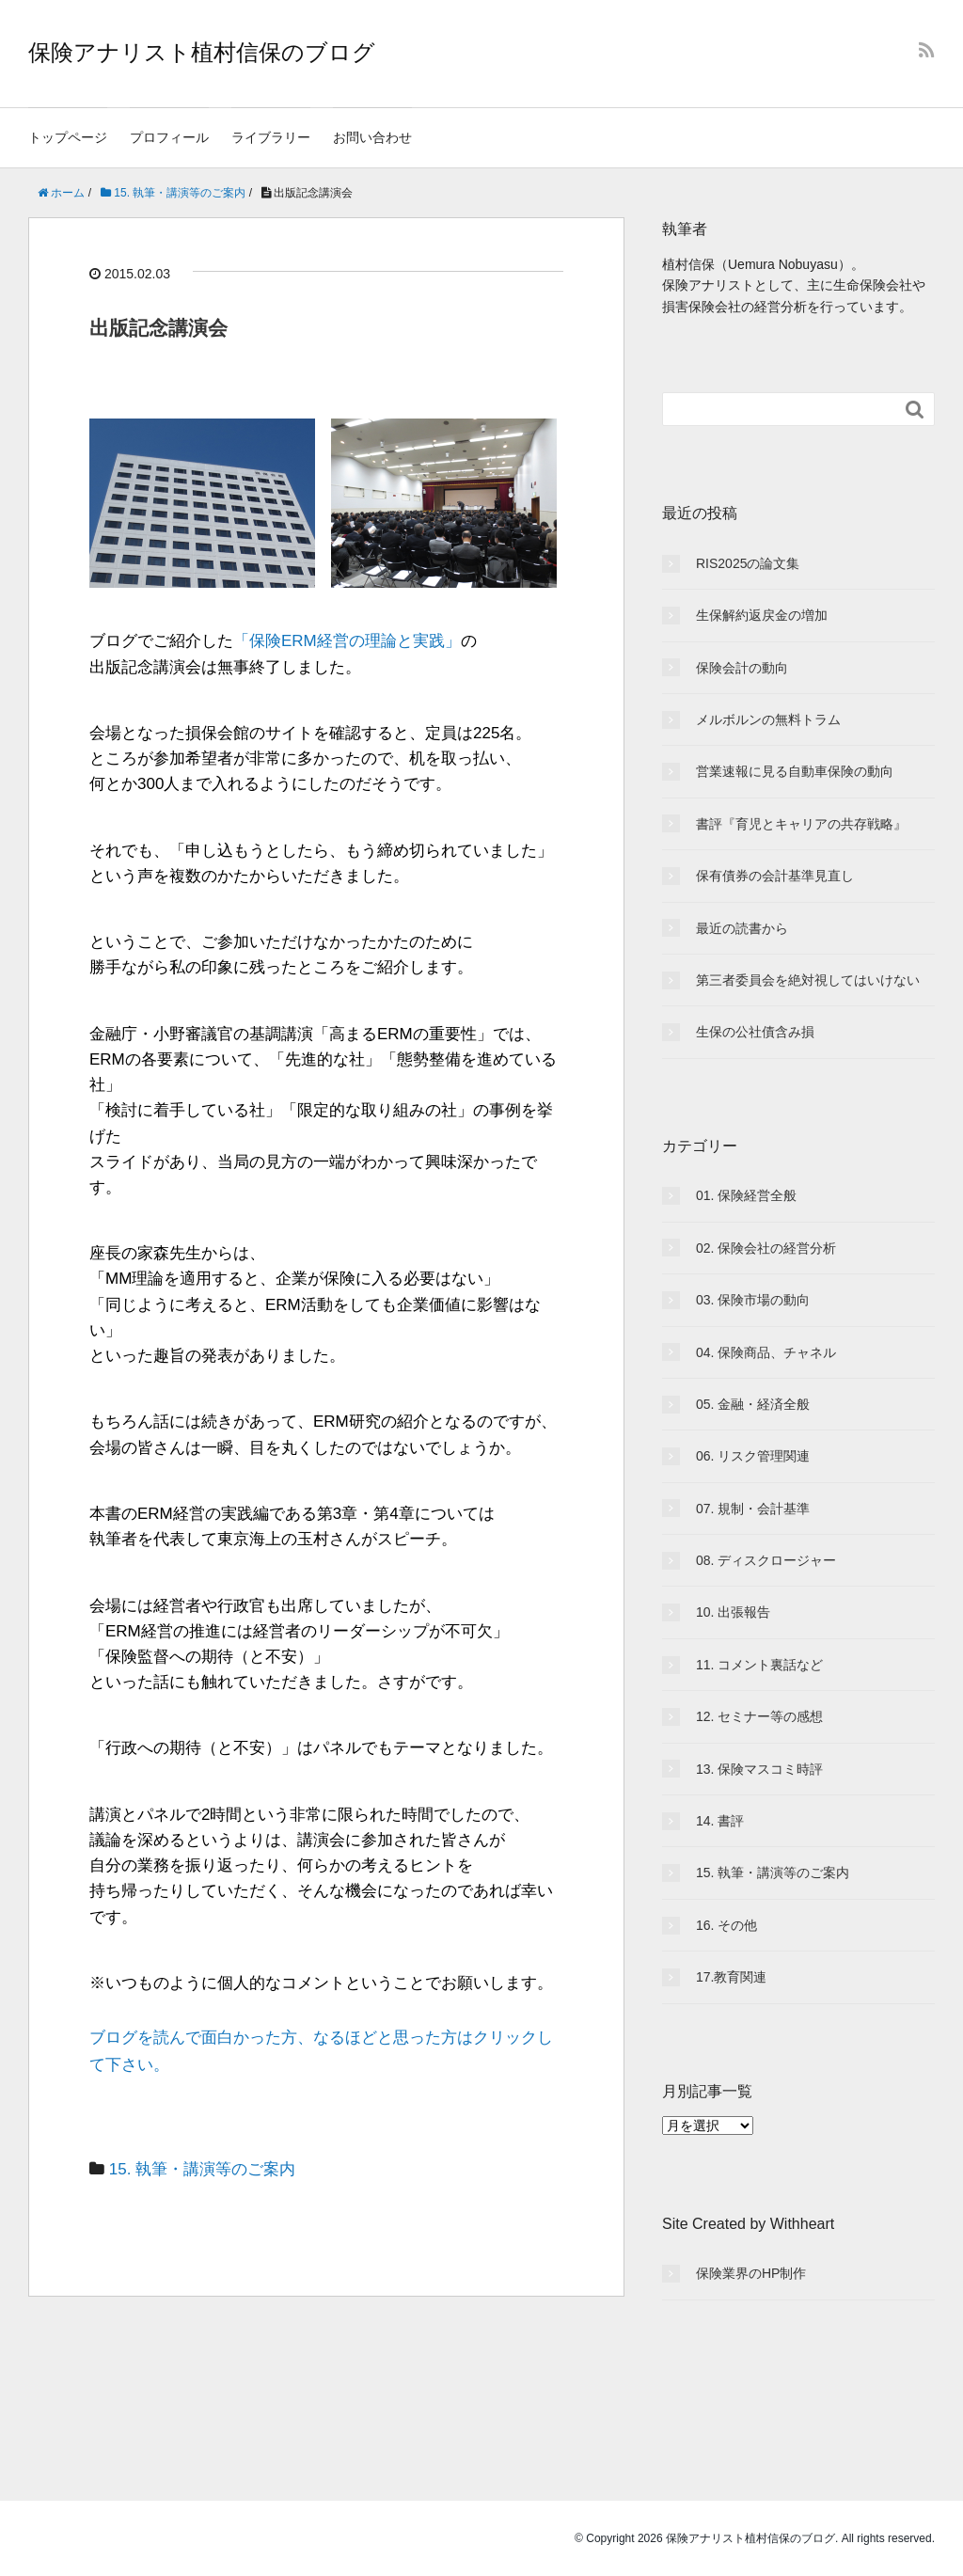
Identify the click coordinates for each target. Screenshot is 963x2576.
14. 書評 (720, 1820)
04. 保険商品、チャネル (766, 1352)
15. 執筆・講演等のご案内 (202, 2169)
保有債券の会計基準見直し (775, 875)
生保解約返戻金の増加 (762, 615)
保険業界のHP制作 (751, 2273)
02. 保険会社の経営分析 (766, 1248)
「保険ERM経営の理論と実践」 (347, 641)
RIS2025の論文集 (747, 563)
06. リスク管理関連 (753, 1455)
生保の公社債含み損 (755, 1031)
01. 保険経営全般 (746, 1195)
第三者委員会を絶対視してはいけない (808, 980)
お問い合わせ (372, 137)
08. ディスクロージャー (766, 1560)
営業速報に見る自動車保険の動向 (794, 771)
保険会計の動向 (742, 667)
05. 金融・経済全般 (753, 1404)
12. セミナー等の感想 (759, 1716)
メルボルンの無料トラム (768, 719)
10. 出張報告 (733, 1612)
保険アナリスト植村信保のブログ (201, 52)
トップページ (67, 137)
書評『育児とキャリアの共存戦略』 (801, 823)
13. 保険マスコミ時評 (759, 1769)
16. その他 (726, 1925)
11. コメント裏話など (759, 1664)
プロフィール (169, 137)
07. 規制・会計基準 (753, 1508)
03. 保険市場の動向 (753, 1299)
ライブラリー (270, 137)
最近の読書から (742, 928)
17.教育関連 (731, 1976)
